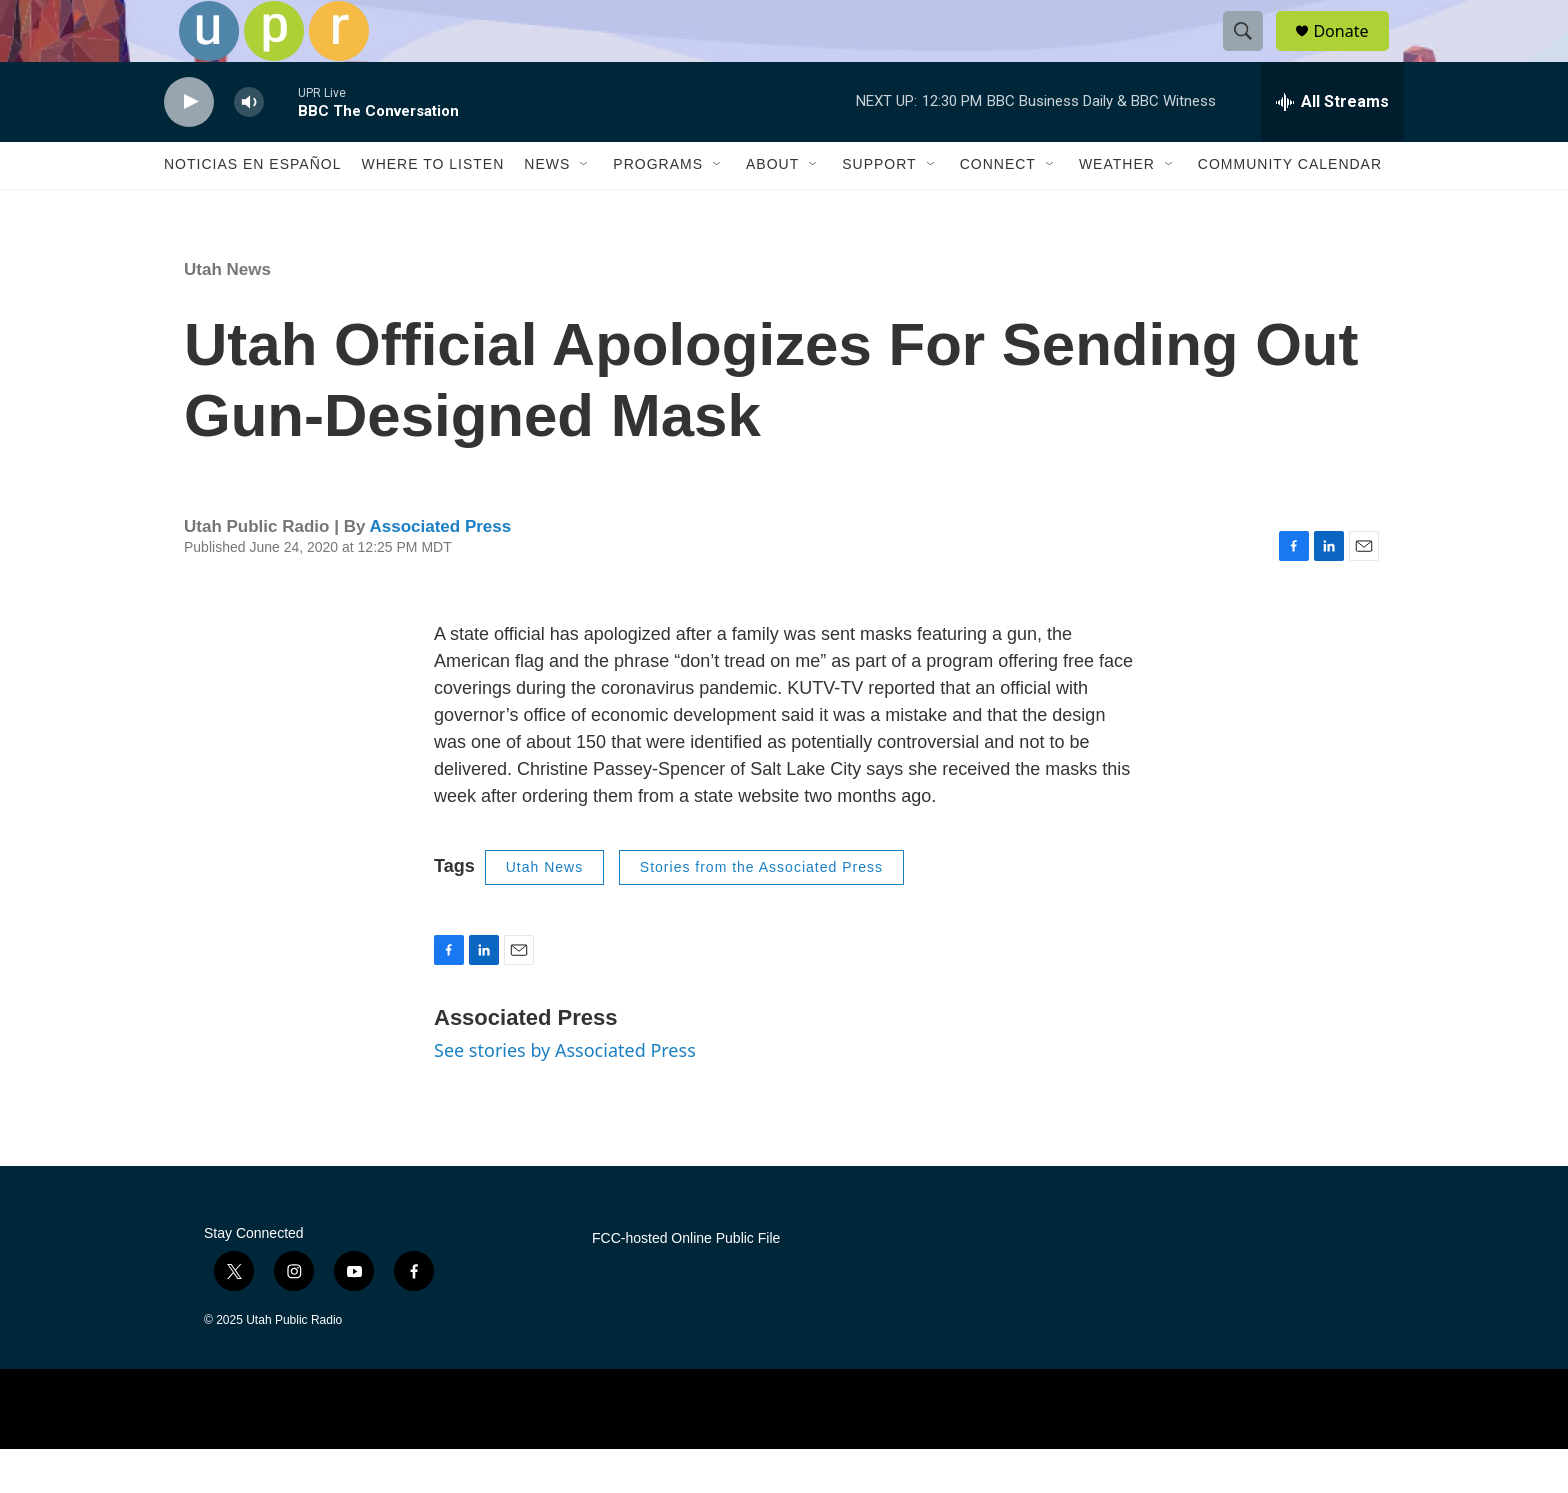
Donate (1353, 52)
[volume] (249, 145)
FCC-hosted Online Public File (686, 1281)
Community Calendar (1290, 208)
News (547, 208)
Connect (998, 208)
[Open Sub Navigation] (585, 208)
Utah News (227, 312)
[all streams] (1332, 145)
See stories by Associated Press (565, 1093)
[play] (189, 145)
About (772, 208)
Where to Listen (432, 208)
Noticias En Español (252, 208)
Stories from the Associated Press (761, 911)
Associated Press (440, 569)
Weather (1117, 208)
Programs (658, 208)
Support (879, 208)
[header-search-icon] (1252, 53)
